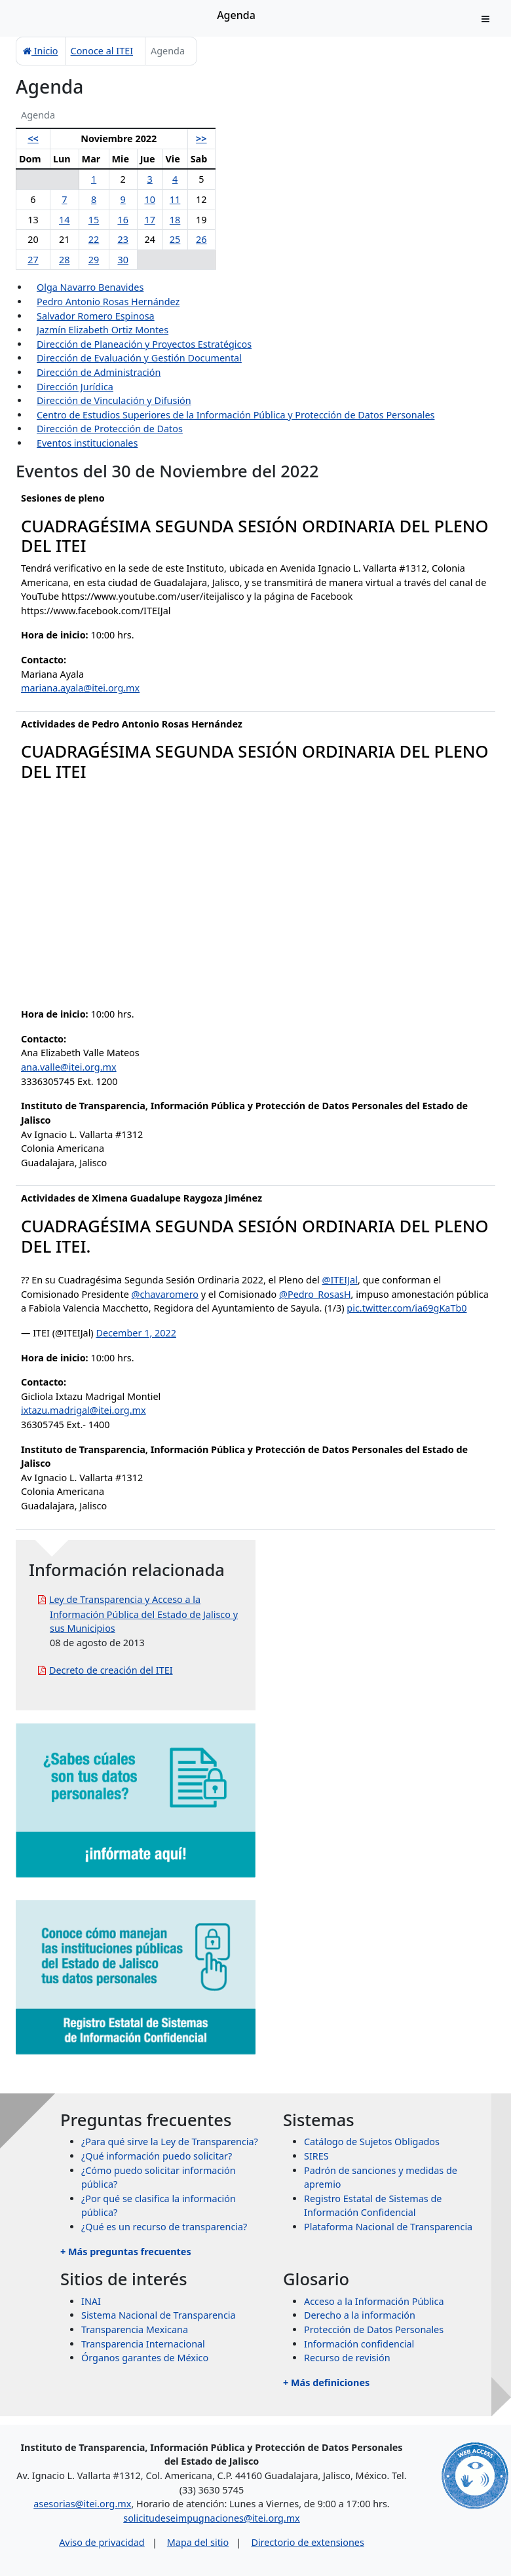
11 (175, 199)
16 (122, 219)
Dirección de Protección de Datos (110, 428)
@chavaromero (165, 1294)
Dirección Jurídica (75, 386)
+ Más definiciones (326, 2382)
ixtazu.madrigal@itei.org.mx (83, 1410)
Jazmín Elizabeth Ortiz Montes (102, 329)
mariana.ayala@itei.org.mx (80, 688)
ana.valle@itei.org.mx (69, 1067)
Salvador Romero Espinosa (96, 316)
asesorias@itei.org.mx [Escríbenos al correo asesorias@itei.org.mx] (82, 2503)
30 (122, 259)
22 (93, 239)
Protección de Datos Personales (374, 2329)
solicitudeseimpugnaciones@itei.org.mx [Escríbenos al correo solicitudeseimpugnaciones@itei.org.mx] (211, 2518)
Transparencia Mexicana (134, 2329)
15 (93, 219)
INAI (91, 2301)
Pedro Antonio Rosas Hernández (108, 301)
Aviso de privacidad (102, 2542)
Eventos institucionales (87, 443)
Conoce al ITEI (102, 51)
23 (122, 239)
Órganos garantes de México (144, 2357)
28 (64, 259)
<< (33, 138)
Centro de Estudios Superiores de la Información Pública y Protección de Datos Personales (235, 415)
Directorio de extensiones (307, 2542)
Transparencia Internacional (143, 2344)
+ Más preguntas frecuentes (125, 2251)
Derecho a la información (359, 2315)
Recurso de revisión (347, 2357)
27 (33, 259)
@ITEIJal (339, 1280)
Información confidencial (359, 2344)
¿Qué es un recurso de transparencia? (164, 2226)
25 (175, 239)
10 (149, 199)
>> (201, 138)
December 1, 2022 (136, 1333)
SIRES (316, 2156)
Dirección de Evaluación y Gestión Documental (139, 358)
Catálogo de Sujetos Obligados (372, 2141)
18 (175, 219)
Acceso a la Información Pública (374, 2301)
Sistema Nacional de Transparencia (158, 2315)
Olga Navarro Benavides (90, 287)
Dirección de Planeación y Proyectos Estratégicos (144, 344)
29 (93, 259)
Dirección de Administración (99, 372)
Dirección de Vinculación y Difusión (114, 400)
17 (149, 219)
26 (201, 239)
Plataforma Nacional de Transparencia (388, 2226)
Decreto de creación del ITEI (111, 1670)
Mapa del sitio (198, 2542)
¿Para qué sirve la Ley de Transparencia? (169, 2141)
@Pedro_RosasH (315, 1294)
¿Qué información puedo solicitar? (156, 2156)
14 (64, 219)
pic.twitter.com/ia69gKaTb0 (406, 1308)
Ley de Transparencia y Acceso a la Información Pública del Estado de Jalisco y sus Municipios (143, 1613)
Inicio (40, 51)
